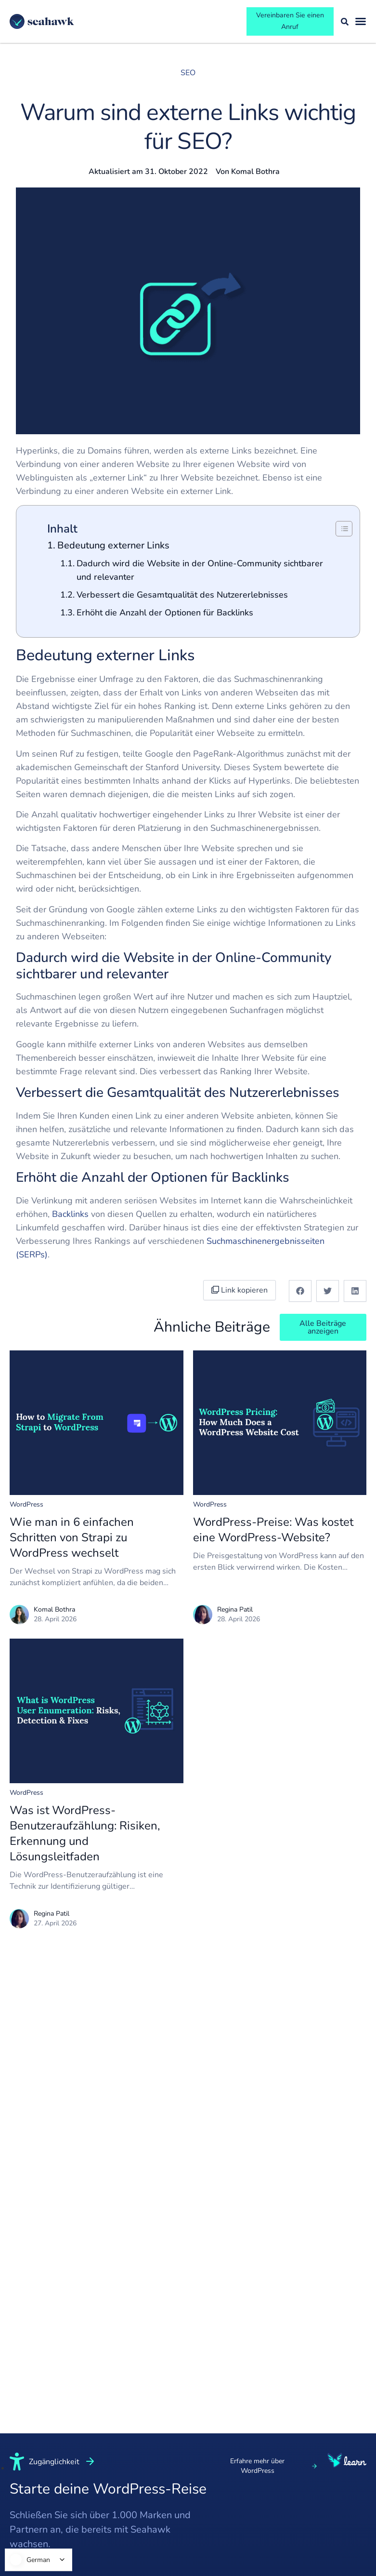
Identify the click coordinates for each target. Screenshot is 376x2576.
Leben (20, 2511)
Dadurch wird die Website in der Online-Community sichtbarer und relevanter (200, 574)
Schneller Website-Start (255, 2451)
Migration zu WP (259, 2543)
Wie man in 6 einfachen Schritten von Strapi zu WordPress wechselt (72, 1542)
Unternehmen (107, 2435)
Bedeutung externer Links (113, 549)
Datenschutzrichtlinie (334, 2473)
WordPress (26, 1508)
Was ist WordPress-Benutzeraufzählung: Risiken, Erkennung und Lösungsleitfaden (85, 1838)
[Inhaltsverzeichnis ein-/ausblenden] (339, 533)
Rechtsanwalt (106, 2541)
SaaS (91, 2473)
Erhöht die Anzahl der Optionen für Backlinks (165, 617)
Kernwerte (28, 2492)
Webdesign (250, 2506)
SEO (188, 77)
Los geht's (321, 2511)
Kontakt (316, 2529)
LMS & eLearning (113, 2522)
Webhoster (175, 2496)
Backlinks (71, 1218)
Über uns (25, 2435)
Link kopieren (243, 1294)
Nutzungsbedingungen (334, 2435)
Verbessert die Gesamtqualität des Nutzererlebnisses (182, 599)
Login (312, 2492)
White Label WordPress (177, 2441)
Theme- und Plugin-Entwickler (187, 2540)
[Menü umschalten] (360, 23)
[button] (300, 1295)
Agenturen (175, 2515)
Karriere (24, 2529)
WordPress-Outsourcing (177, 2472)
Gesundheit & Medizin (106, 2498)
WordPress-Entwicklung (251, 2481)
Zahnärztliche (106, 2560)
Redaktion (27, 2454)
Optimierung (251, 2525)
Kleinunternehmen (114, 2454)
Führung (24, 2473)
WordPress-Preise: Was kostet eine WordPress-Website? (273, 1534)
